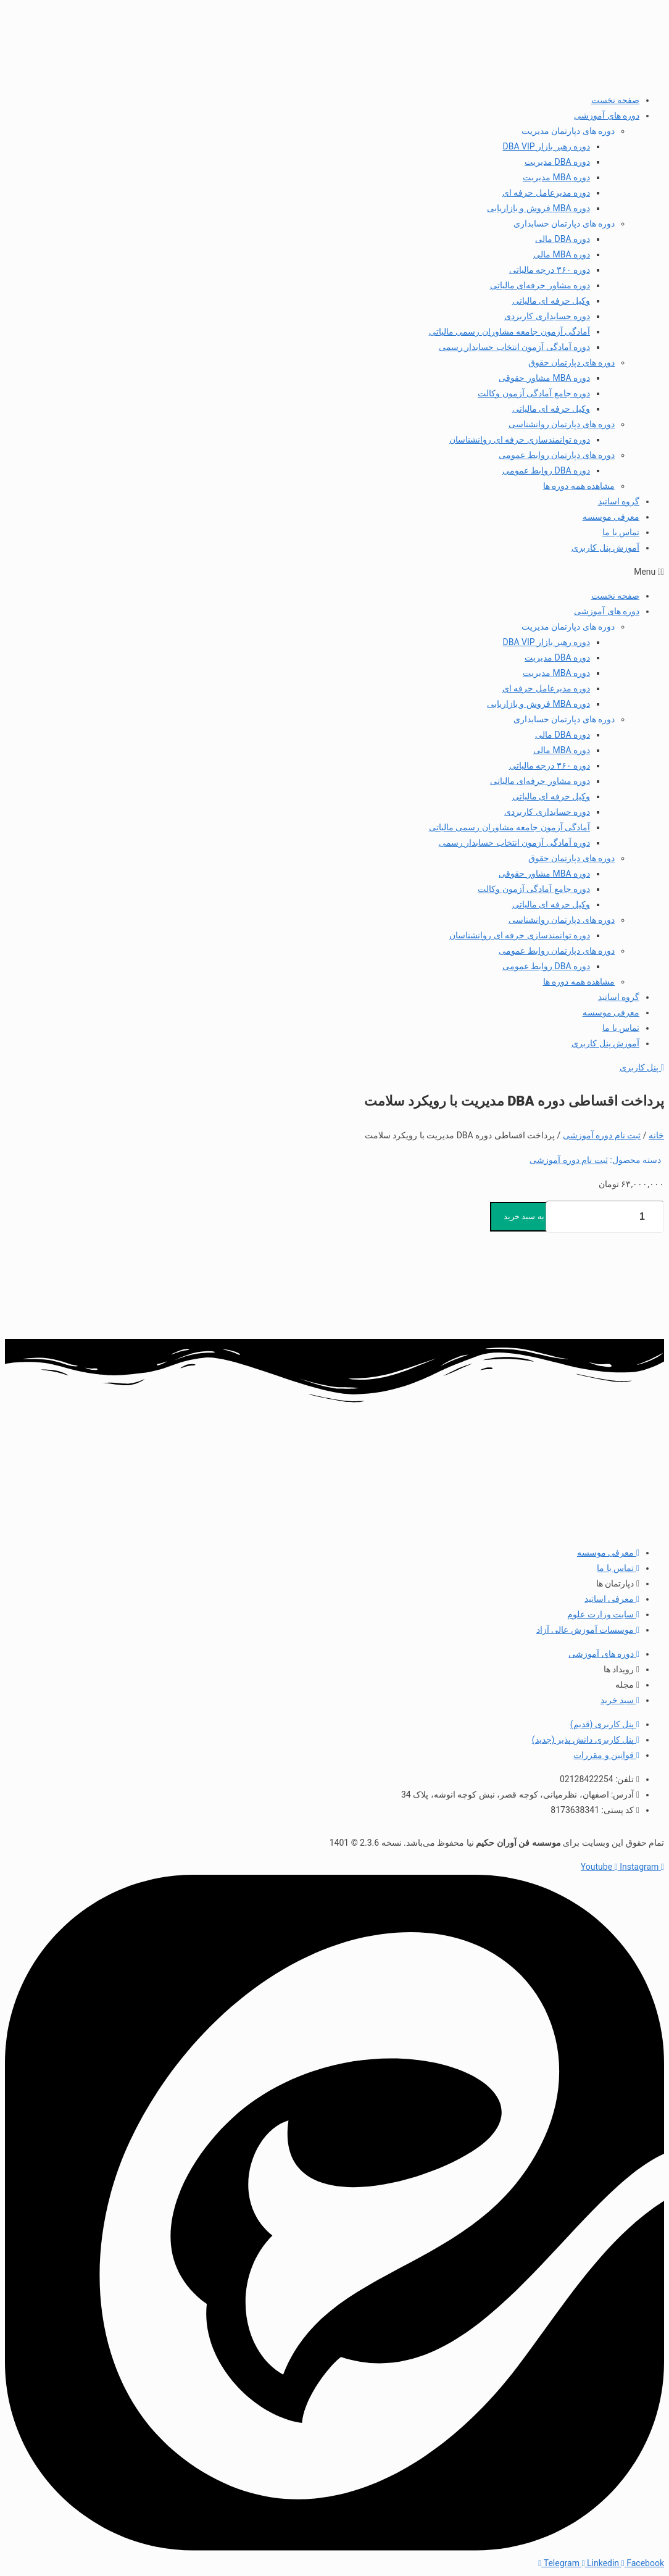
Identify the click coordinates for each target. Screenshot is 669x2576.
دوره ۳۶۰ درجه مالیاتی (549, 270)
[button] (334, 572)
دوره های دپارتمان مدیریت (568, 131)
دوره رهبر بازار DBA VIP (547, 146)
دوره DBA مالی (562, 239)
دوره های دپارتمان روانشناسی (562, 424)
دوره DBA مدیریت (557, 162)
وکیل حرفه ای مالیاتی (551, 301)
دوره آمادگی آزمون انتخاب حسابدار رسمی (514, 347)
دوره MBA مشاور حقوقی (544, 378)
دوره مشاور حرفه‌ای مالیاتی (540, 285)
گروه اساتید (618, 501)
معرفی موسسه (611, 517)
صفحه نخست (615, 100)
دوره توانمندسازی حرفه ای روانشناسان (519, 439)
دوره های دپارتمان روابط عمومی (557, 455)
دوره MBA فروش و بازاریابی (538, 208)
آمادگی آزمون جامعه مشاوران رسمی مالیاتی (509, 331)
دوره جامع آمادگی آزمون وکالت (534, 393)
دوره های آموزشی (606, 115)
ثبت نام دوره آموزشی (602, 1135)
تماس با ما (620, 532)
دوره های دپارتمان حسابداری (564, 223)
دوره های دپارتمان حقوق (571, 362)
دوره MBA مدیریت (556, 177)
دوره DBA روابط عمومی (546, 470)
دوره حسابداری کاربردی (547, 316)
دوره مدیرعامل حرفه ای (546, 193)
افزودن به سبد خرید (537, 1216)
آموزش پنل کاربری (605, 547)
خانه (656, 1135)
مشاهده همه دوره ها (579, 486)
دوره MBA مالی (561, 254)
